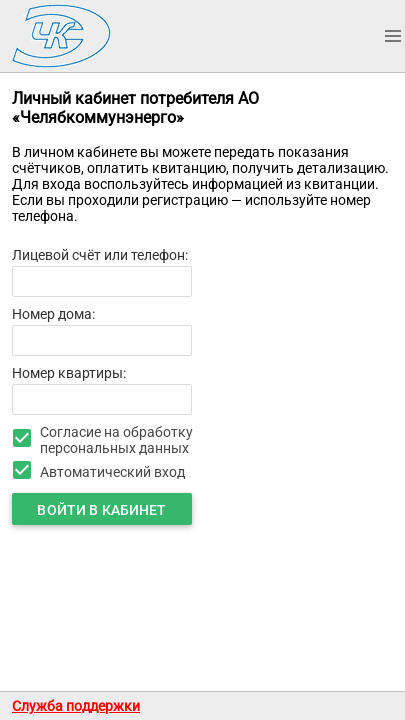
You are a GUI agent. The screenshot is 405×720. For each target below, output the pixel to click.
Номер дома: (53, 314)
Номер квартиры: (69, 373)
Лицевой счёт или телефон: (100, 255)
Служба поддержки (76, 706)
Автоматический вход (112, 472)
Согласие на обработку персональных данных (116, 440)
